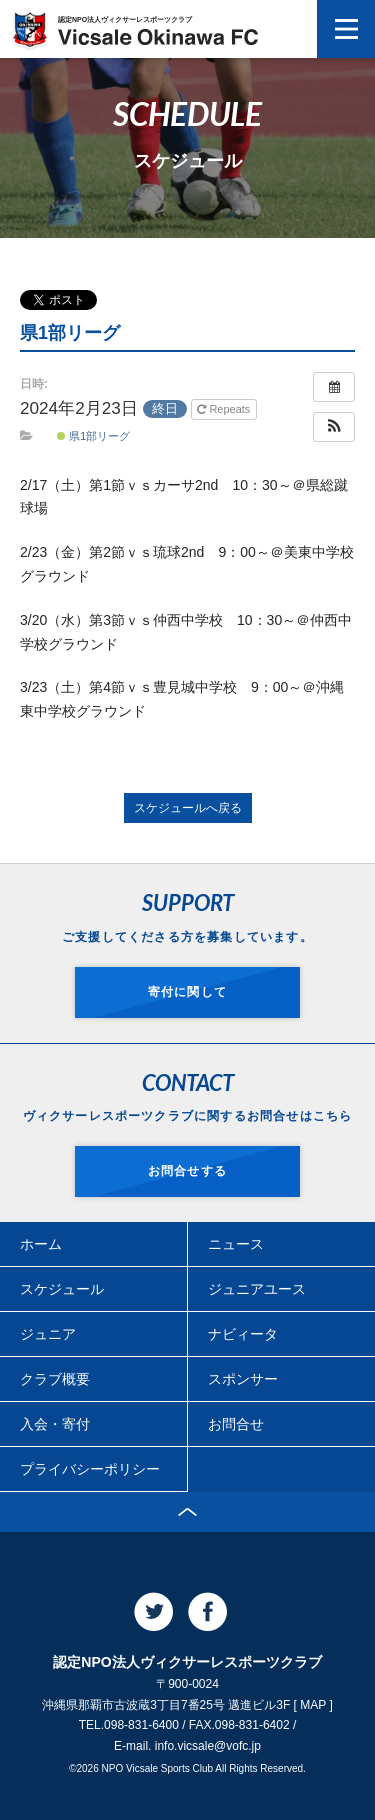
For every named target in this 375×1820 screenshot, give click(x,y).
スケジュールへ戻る (188, 808)
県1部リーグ (94, 436)
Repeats (225, 409)
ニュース (236, 1244)
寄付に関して (187, 992)
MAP (313, 1705)
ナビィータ (243, 1334)
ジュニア (48, 1334)
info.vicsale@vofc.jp (208, 1746)
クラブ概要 (55, 1379)
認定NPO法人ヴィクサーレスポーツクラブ (158, 30)
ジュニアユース (257, 1289)
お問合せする (187, 1171)
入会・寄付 (55, 1424)
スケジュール (62, 1289)
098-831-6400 (141, 1725)
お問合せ (236, 1424)
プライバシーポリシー (90, 1469)
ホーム (41, 1244)
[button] (334, 427)
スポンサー (243, 1379)
